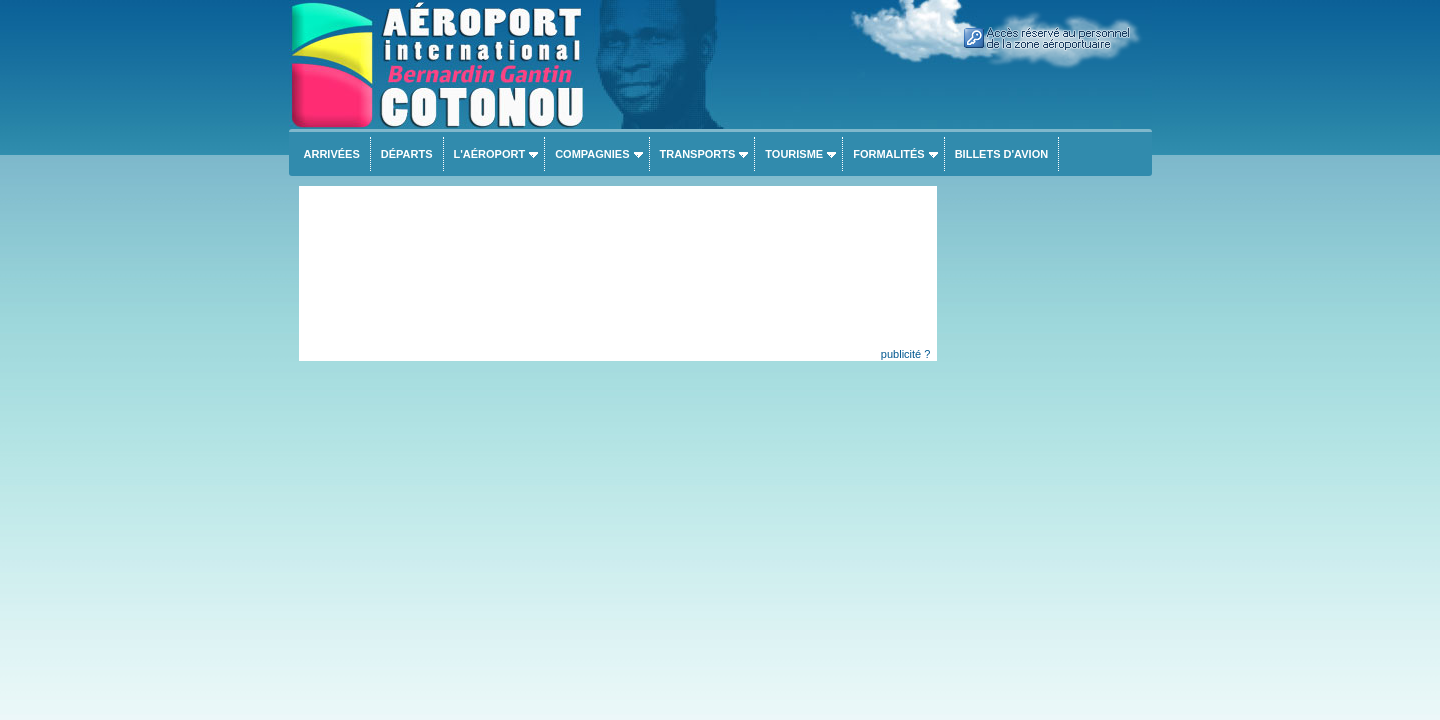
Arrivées (332, 154)
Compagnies (592, 154)
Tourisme (794, 154)
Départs (407, 154)
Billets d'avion (1001, 154)
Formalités (889, 154)
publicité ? (906, 354)
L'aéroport (490, 154)
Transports (698, 154)
